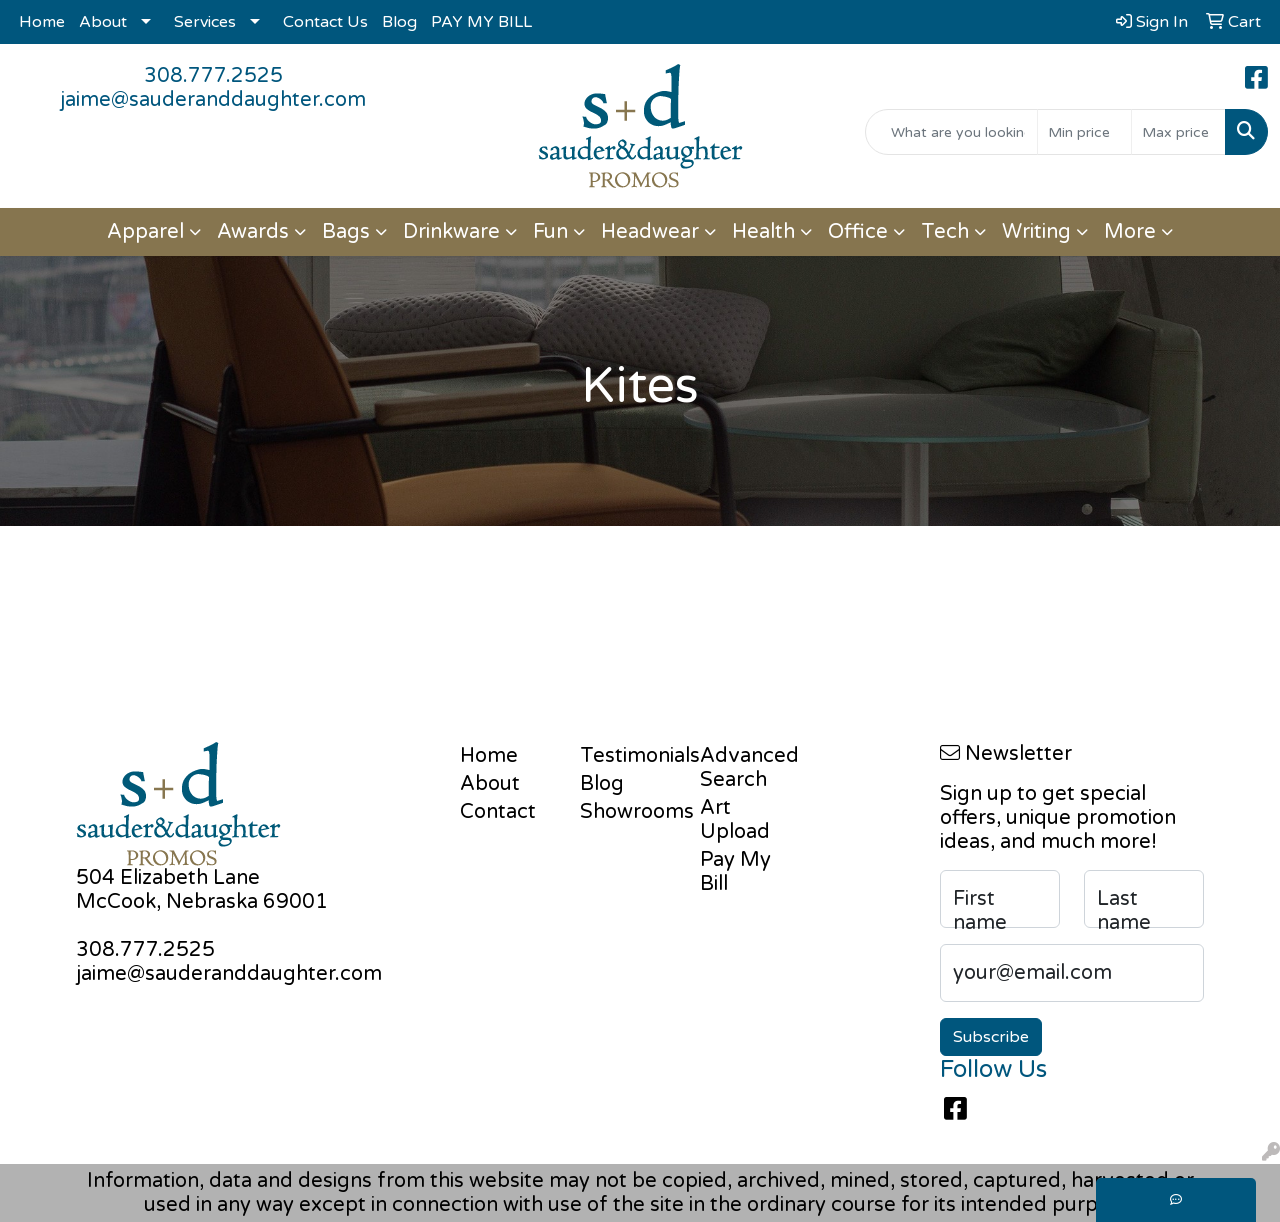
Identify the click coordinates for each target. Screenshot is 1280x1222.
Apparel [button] (145, 232)
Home (42, 22)
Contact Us (325, 22)
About (103, 22)
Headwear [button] (650, 232)
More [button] (1130, 232)
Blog (399, 22)
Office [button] (858, 232)
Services (205, 22)
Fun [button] (550, 232)
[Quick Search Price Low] (1084, 132)
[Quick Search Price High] (1178, 132)
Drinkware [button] (451, 232)
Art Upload (735, 820)
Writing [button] (1036, 232)
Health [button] (763, 232)
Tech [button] (945, 232)
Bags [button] (346, 232)
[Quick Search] (951, 132)
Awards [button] (253, 232)
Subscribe (991, 1037)
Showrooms (628, 812)
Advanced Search (748, 768)
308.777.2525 (213, 76)
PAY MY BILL (481, 22)
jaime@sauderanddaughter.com (213, 100)
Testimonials (628, 756)
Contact (498, 812)
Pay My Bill (735, 872)
